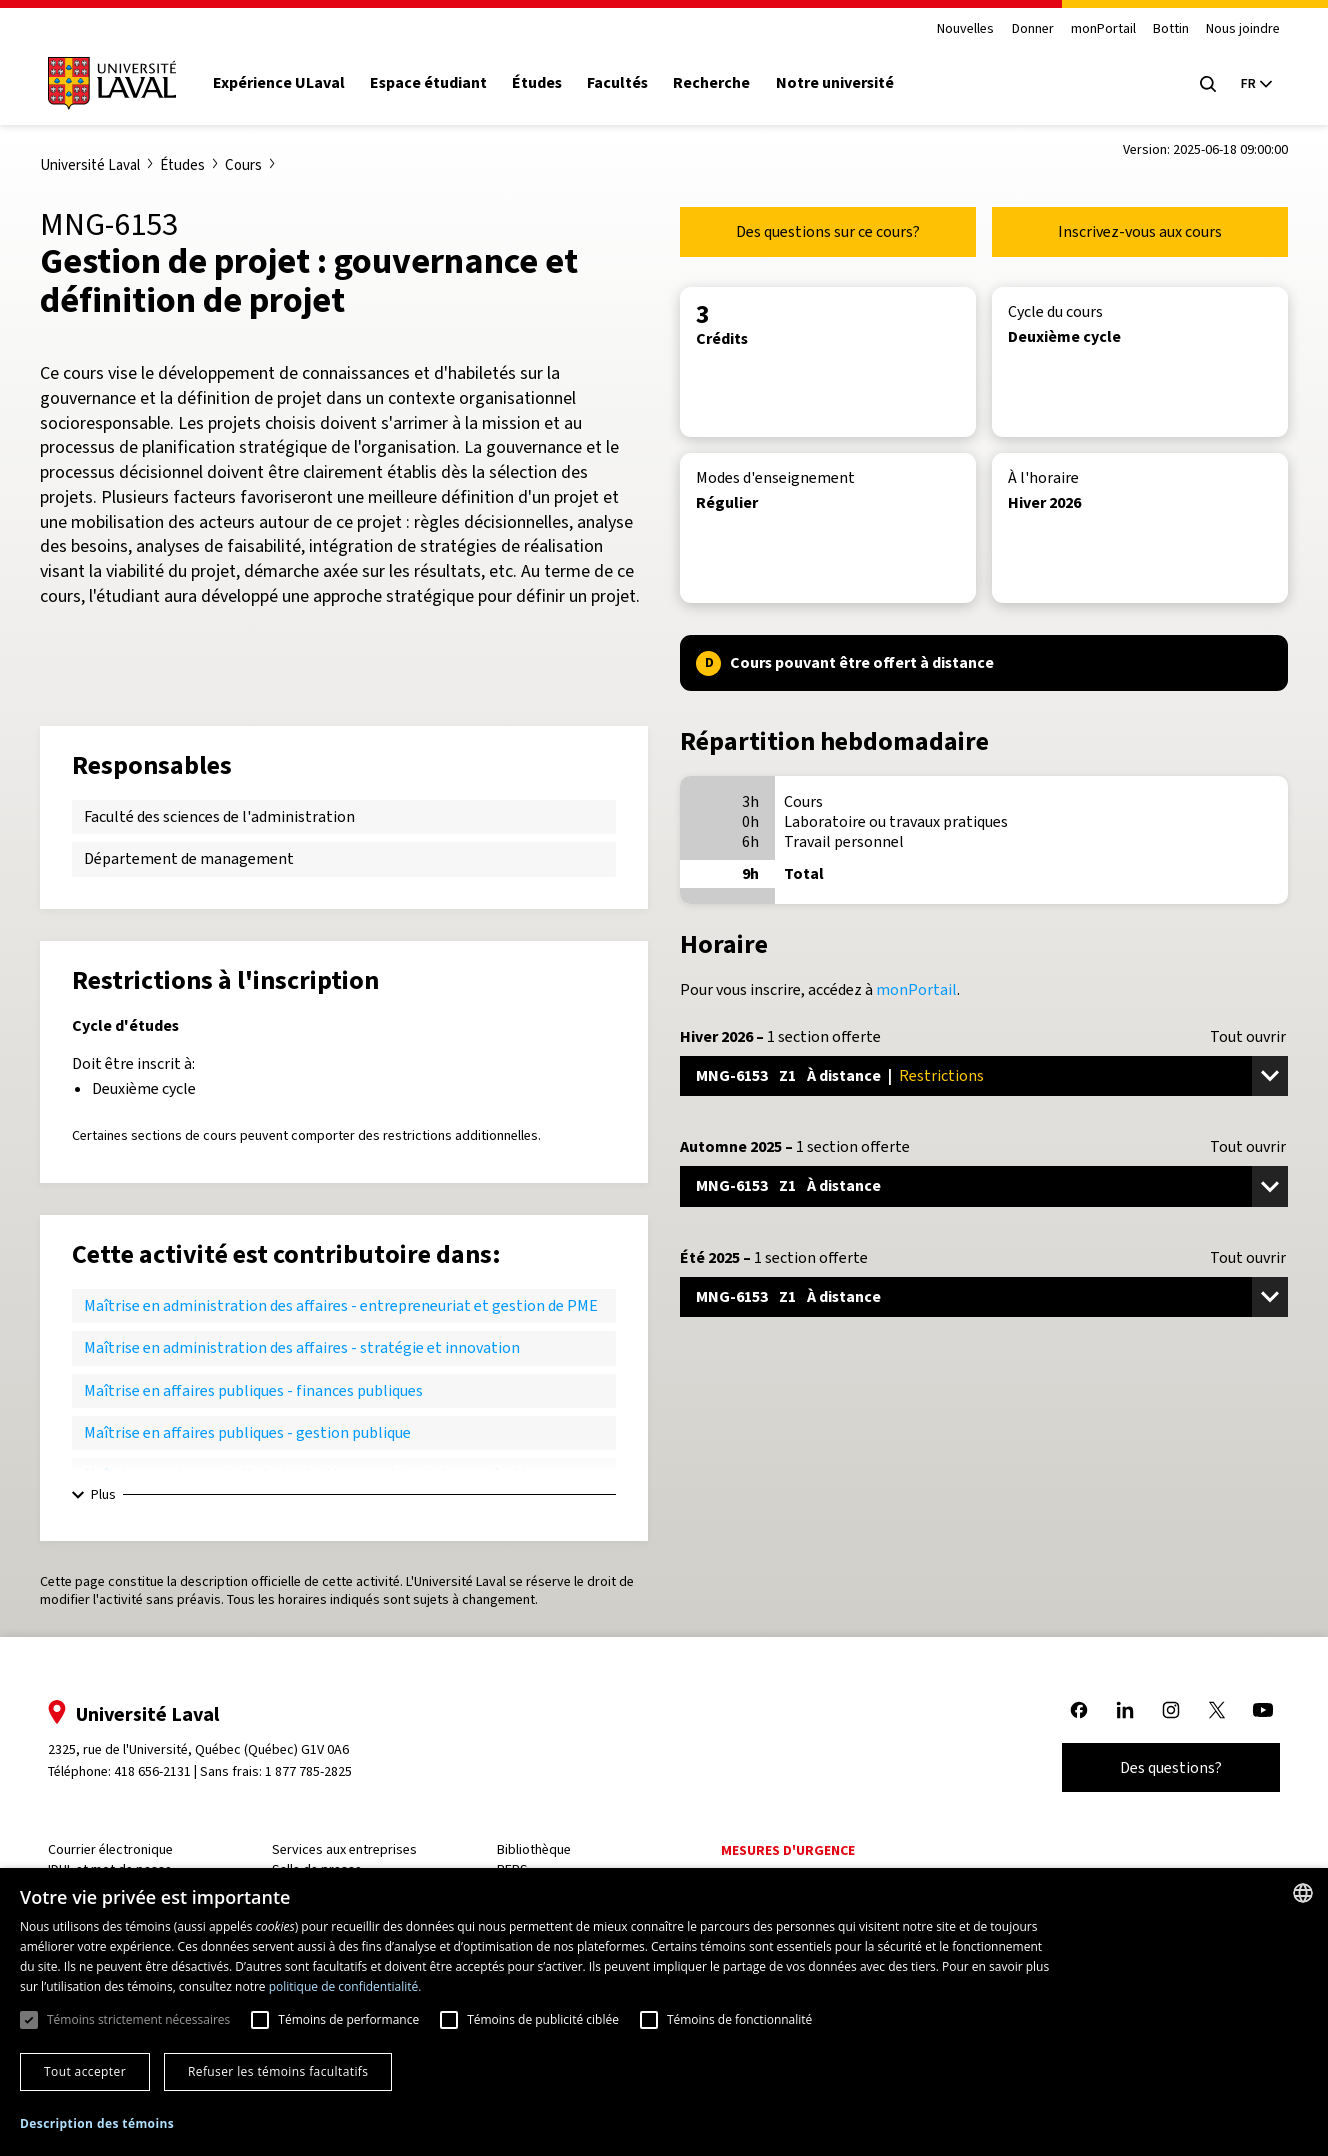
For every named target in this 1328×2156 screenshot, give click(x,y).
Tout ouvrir (1248, 1037)
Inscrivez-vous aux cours (1140, 231)
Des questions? (1163, 1767)
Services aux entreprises (350, 1849)
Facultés (625, 83)
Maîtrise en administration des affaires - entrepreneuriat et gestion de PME (341, 1305)
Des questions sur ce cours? (828, 231)
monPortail (1095, 29)
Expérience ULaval (287, 83)
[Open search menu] (1200, 84)
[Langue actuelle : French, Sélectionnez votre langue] (1248, 84)
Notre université (843, 83)
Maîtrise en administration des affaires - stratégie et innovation (302, 1347)
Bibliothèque (536, 1849)
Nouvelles (957, 29)
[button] (97, 2124)
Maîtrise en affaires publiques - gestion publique (247, 1432)
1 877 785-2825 (317, 1771)
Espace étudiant (436, 83)
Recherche (720, 83)
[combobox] (1303, 1893)
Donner (1024, 29)
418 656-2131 (160, 1771)
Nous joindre (1235, 29)
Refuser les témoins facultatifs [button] (278, 2071)
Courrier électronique (118, 1849)
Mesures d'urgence (788, 1850)
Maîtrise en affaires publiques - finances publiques (253, 1390)
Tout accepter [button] (85, 2071)
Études (545, 83)
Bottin (1163, 29)
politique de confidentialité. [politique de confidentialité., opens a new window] (345, 1986)
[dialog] (664, 2012)
